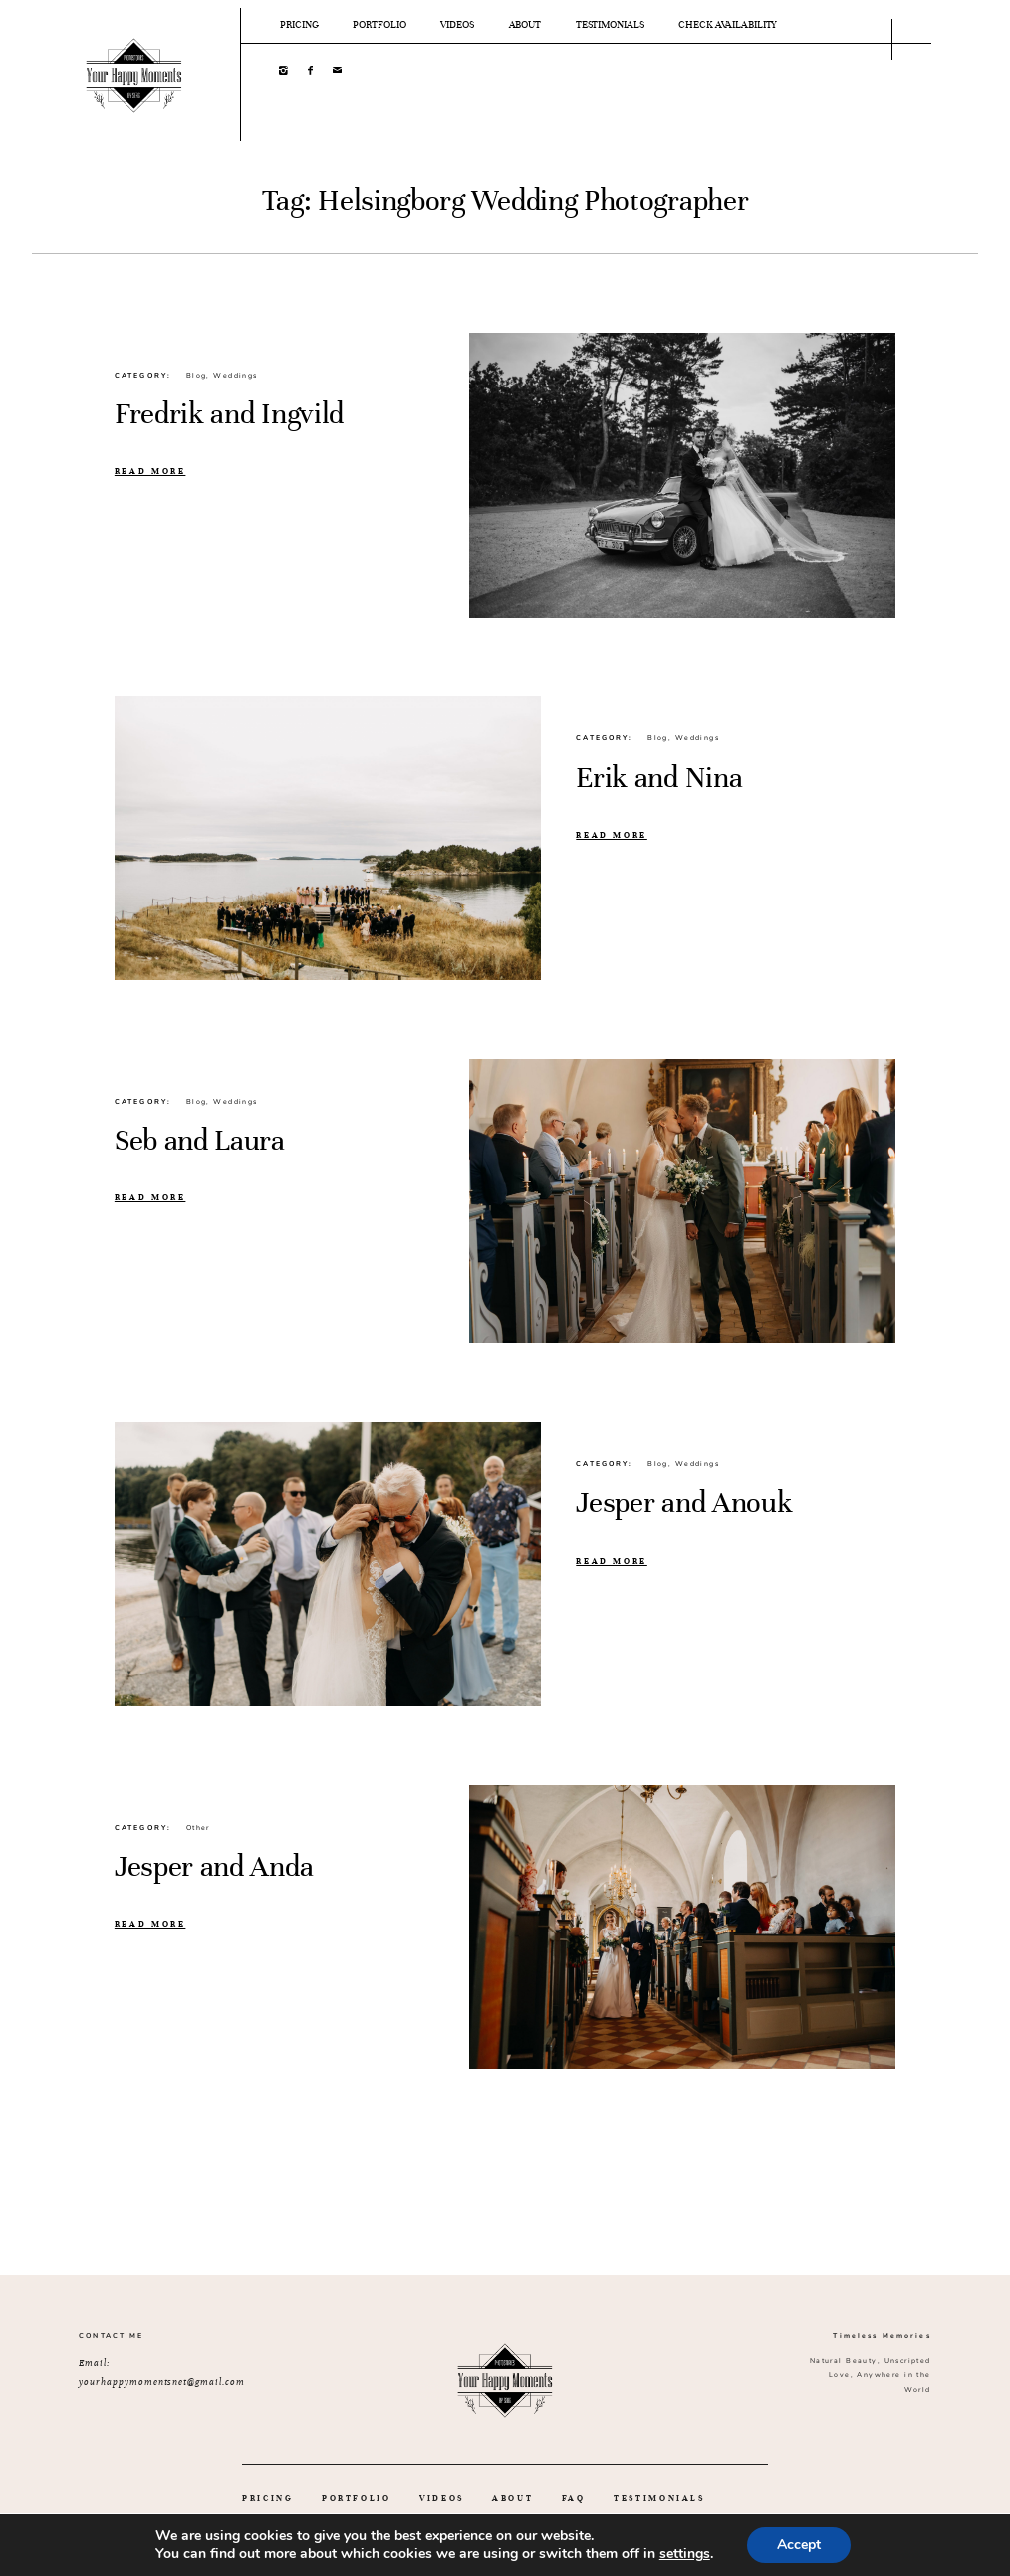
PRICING (299, 25)
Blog (196, 376)
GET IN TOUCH (499, 2524)
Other (198, 1828)
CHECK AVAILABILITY (727, 25)
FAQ (574, 2498)
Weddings (235, 376)
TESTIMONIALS (610, 25)
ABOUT (525, 25)
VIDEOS (456, 25)
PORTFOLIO (379, 25)
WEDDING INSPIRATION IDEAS (334, 2524)
